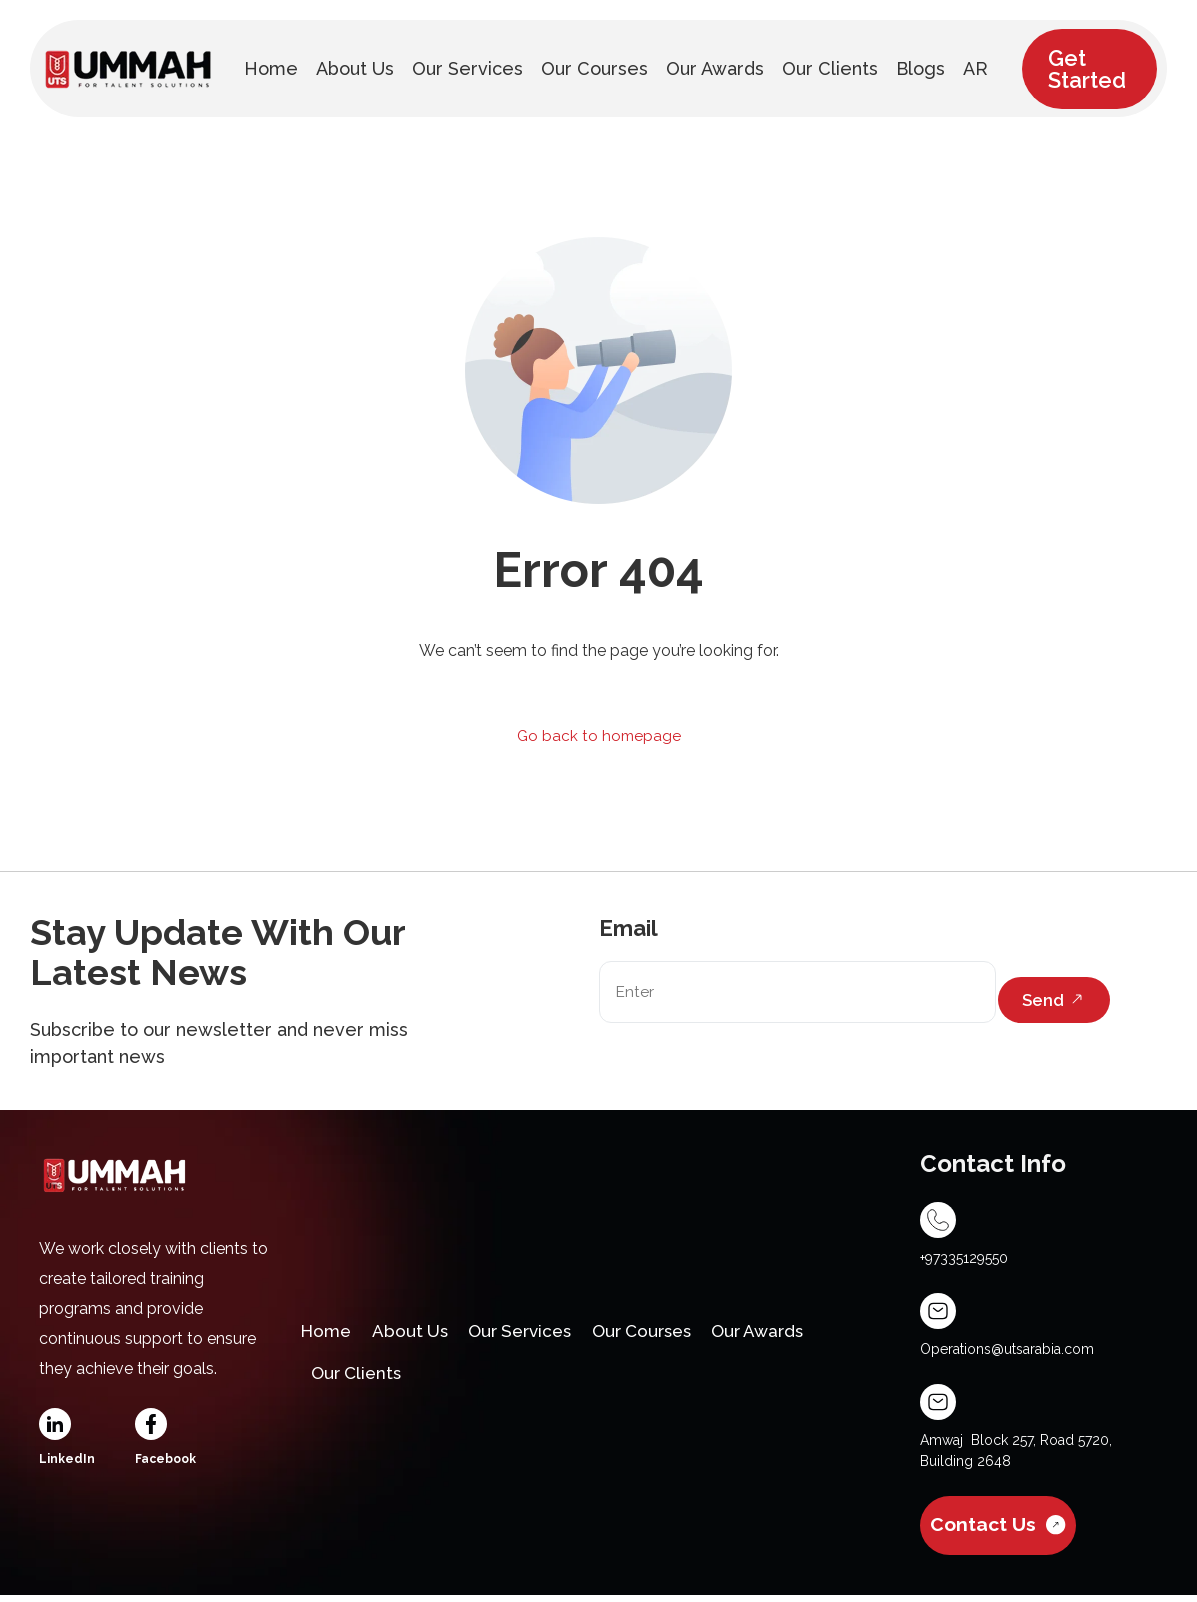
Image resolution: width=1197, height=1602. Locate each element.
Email (628, 929)
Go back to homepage (598, 736)
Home (328, 1330)
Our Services (536, 1330)
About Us (418, 1330)
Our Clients (361, 1383)
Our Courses (669, 1330)
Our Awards (796, 1330)
